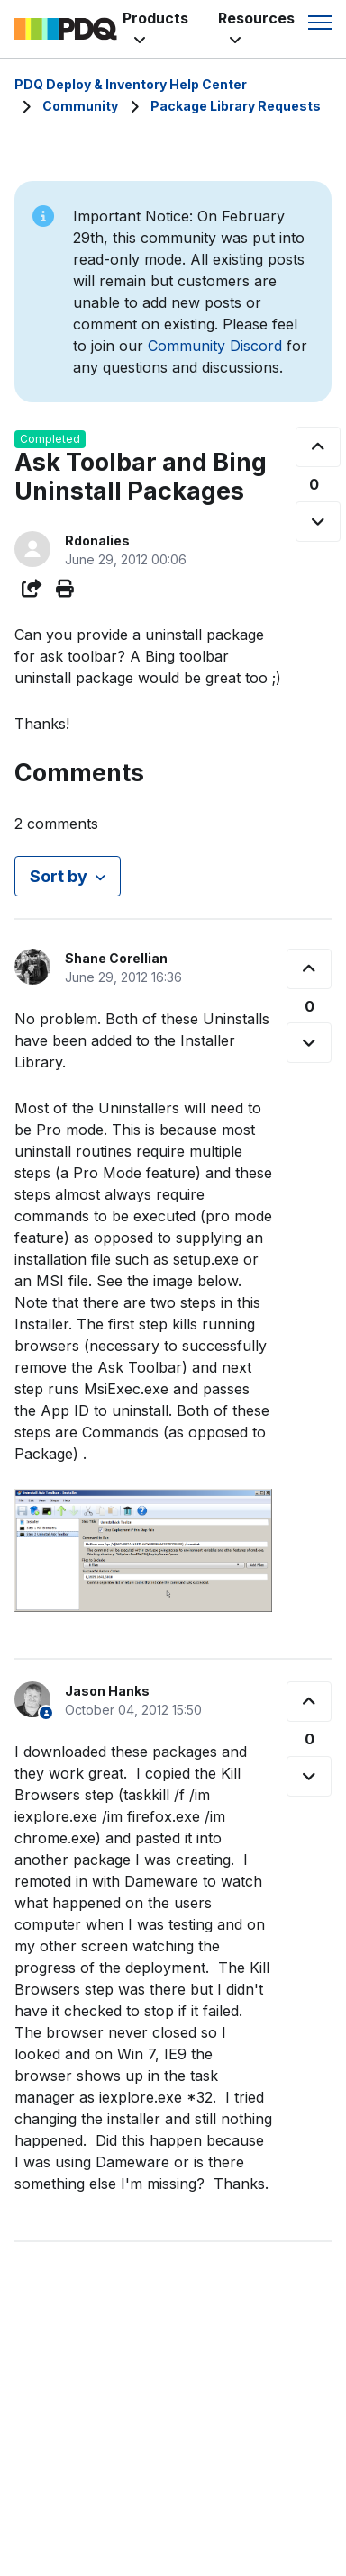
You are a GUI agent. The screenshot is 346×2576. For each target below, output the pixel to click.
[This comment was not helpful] (309, 1042)
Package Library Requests (235, 105)
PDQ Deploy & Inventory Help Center (130, 84)
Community (80, 105)
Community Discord (215, 346)
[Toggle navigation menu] (320, 22)
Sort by (58, 876)
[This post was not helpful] (318, 521)
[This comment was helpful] (309, 969)
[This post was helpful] (318, 447)
